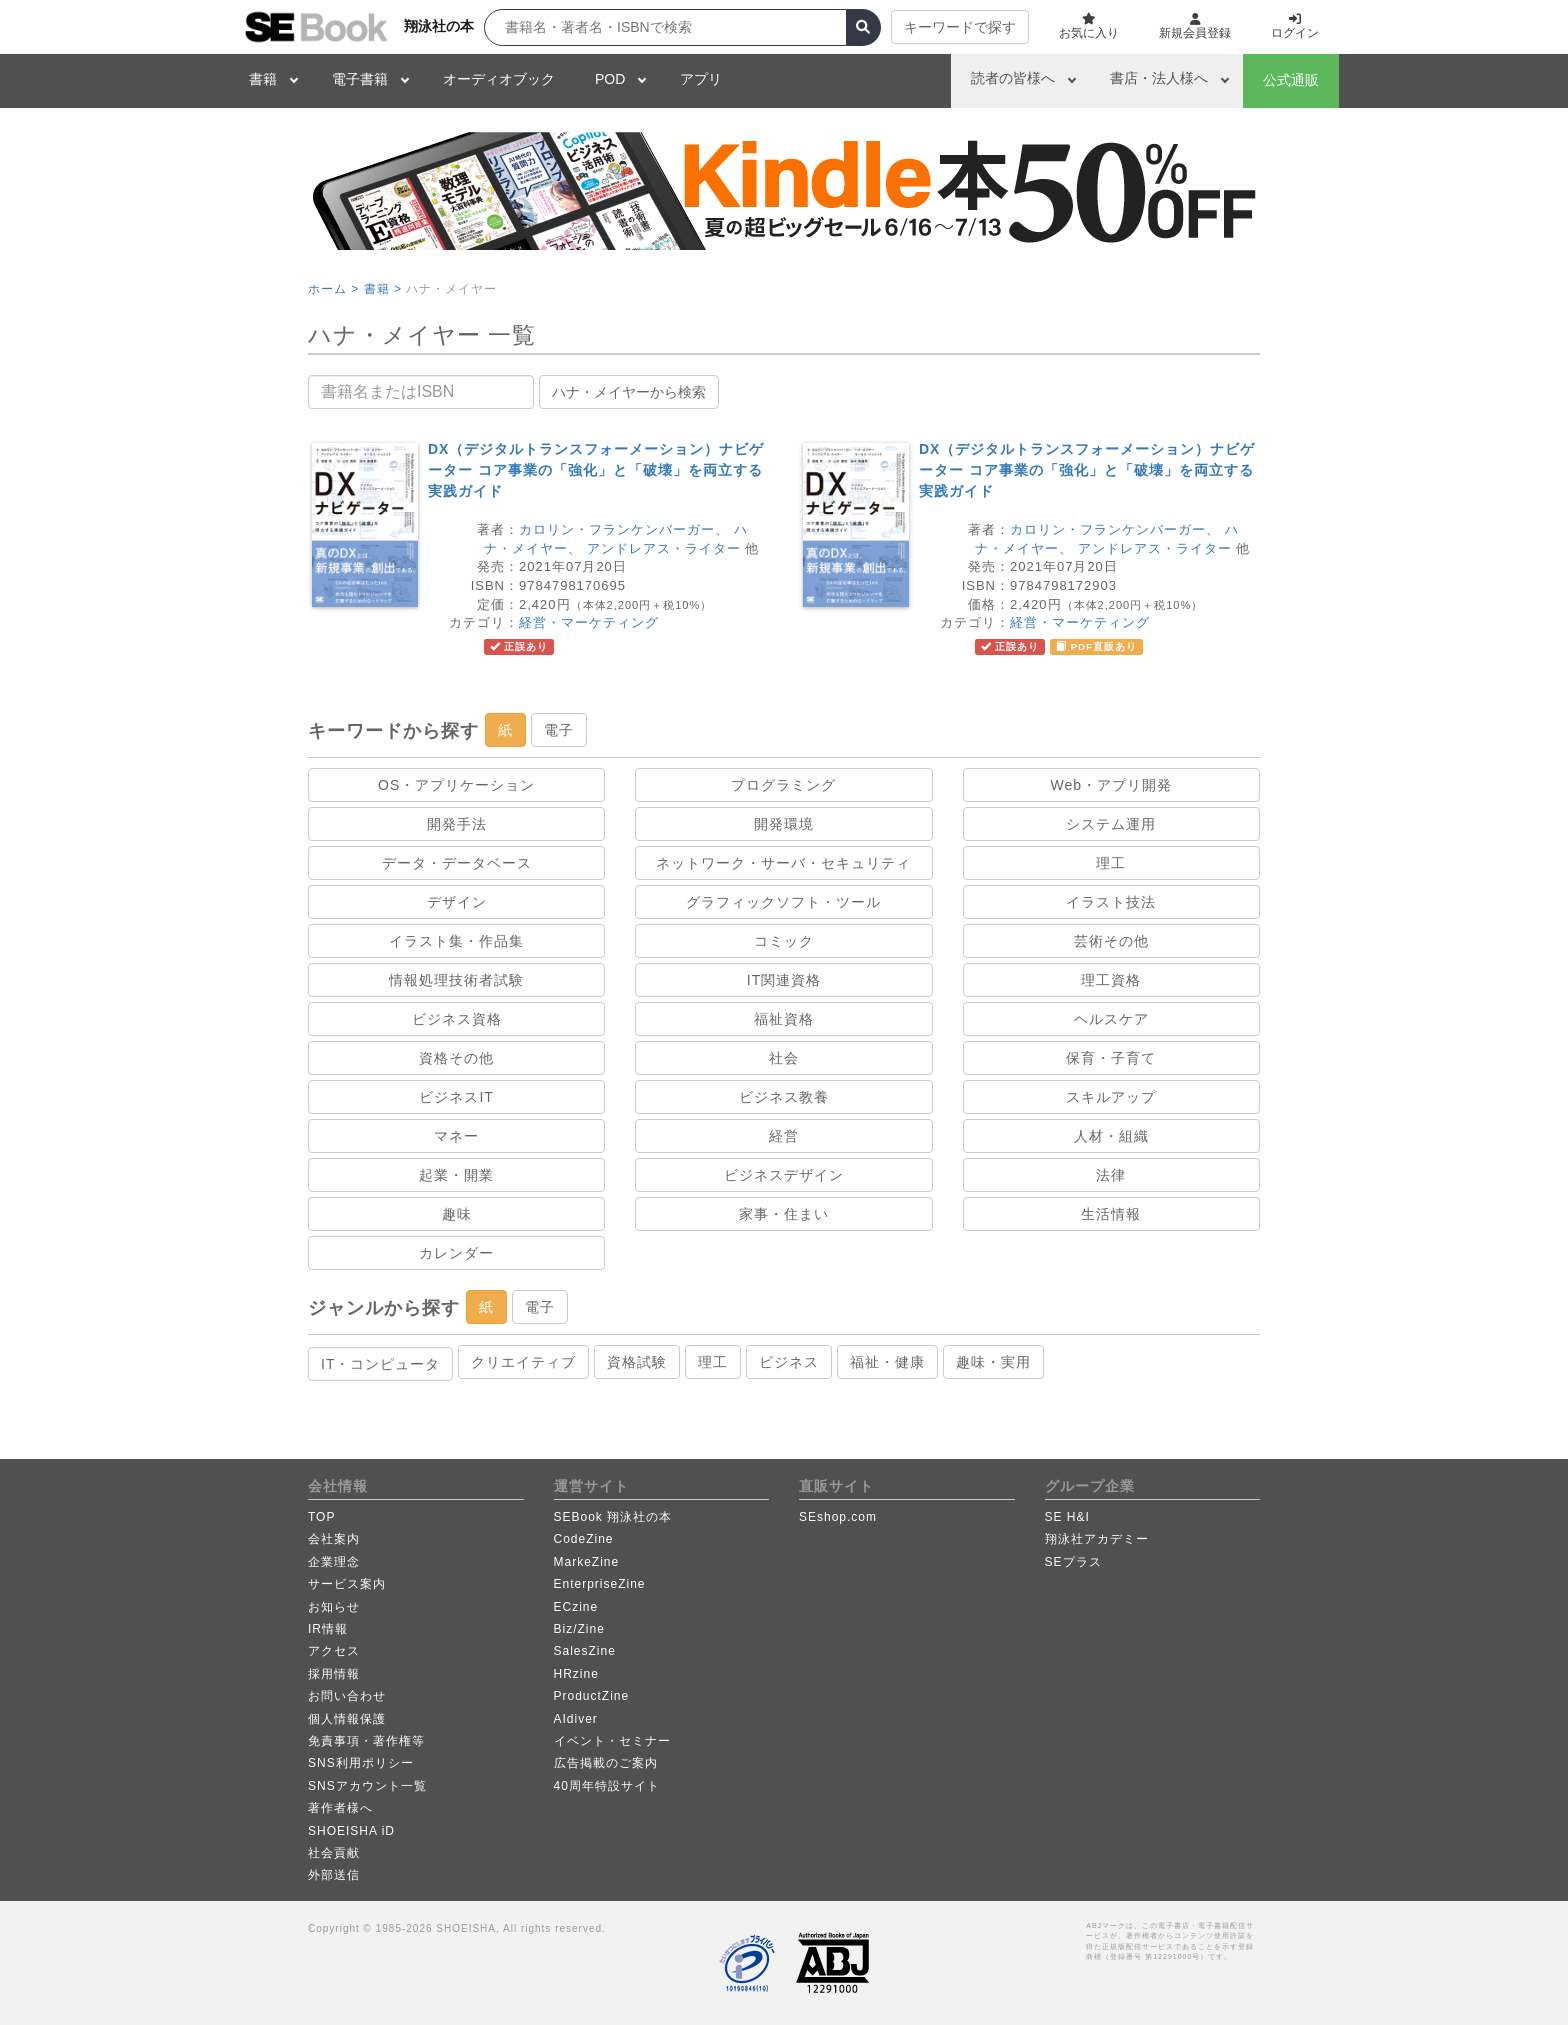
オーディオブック (499, 79)
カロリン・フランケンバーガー (617, 529)
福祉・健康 (887, 1362)
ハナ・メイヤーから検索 (629, 392)
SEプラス (1073, 1562)
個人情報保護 (347, 1719)
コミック (784, 941)
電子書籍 (360, 79)
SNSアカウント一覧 (367, 1786)
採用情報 (334, 1674)
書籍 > (383, 289)
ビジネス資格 (457, 1019)
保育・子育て (1111, 1058)
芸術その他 (1111, 941)
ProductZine (592, 1696)
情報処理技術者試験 (456, 980)
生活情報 (1111, 1214)
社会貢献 (334, 1853)
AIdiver (576, 1719)
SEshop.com (838, 1517)
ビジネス (789, 1362)
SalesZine (585, 1651)
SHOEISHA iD (351, 1831)
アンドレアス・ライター (664, 548)
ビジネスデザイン (784, 1175)
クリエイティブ (523, 1362)
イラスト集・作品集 (456, 941)
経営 (784, 1136)
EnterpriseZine (600, 1584)
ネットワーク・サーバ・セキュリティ (783, 863)
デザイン (457, 902)
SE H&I (1067, 1517)
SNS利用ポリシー (361, 1763)
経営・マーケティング (589, 622)
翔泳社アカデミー (1097, 1539)
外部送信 (334, 1875)
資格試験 (637, 1362)
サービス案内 (347, 1584)
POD (610, 79)
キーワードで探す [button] (960, 27)
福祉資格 (784, 1019)
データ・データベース (457, 863)
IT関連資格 (784, 980)
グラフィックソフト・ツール (783, 902)
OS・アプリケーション (456, 785)
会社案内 (334, 1539)
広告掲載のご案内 (606, 1763)
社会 (784, 1058)
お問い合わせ (347, 1696)
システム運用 (1111, 824)
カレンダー (456, 1253)
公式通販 (1291, 80)
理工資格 (1111, 980)
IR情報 (328, 1629)
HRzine (576, 1674)
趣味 (457, 1214)
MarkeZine (587, 1562)
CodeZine (584, 1539)
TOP (321, 1517)
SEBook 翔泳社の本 (613, 1517)
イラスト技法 (1111, 902)
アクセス (334, 1651)
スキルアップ (1111, 1097)
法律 (1111, 1175)
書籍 (263, 79)
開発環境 (784, 824)
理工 (1111, 863)
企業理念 (334, 1562)
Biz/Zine (579, 1629)
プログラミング (783, 785)
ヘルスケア (1111, 1019)
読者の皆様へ (1013, 78)
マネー (456, 1136)
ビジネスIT (456, 1097)
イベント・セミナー (612, 1741)
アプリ (701, 79)
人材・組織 (1111, 1136)
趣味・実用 (993, 1362)
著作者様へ (340, 1808)
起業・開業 (456, 1175)
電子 (559, 730)
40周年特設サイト (607, 1786)
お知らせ (334, 1607)
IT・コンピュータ (380, 1364)
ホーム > (333, 289)
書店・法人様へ (1159, 78)
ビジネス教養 (784, 1097)
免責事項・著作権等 (366, 1741)
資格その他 (456, 1058)
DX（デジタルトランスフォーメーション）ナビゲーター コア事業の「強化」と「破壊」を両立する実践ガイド (596, 470)
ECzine (576, 1607)
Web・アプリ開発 (1112, 785)
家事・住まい (784, 1214)
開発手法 (457, 824)
